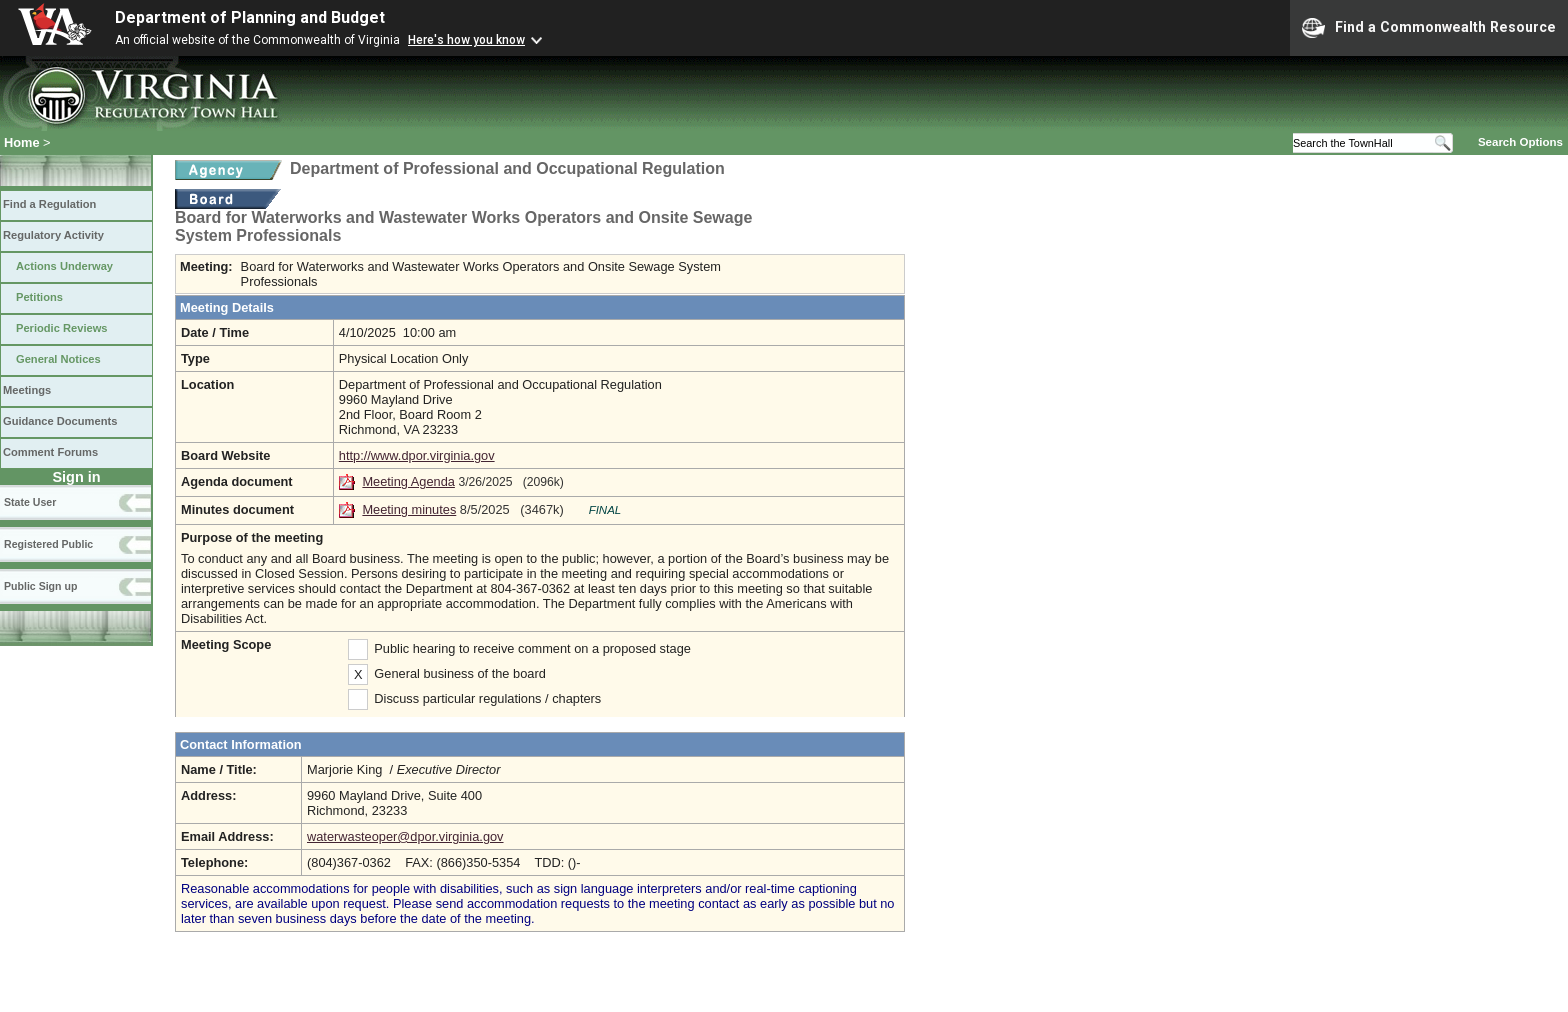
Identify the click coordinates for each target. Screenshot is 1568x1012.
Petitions (39, 297)
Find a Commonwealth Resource (1429, 28)
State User (30, 502)
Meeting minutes (409, 509)
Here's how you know (466, 40)
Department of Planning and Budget (250, 17)
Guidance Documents (60, 421)
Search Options (1520, 142)
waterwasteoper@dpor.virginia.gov (405, 836)
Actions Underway (64, 266)
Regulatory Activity (53, 235)
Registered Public (48, 544)
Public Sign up (40, 586)
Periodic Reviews (62, 328)
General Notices (58, 359)
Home (22, 142)
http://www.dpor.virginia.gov (417, 455)
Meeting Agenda (408, 481)
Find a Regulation (49, 204)
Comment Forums (50, 452)
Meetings (27, 390)
